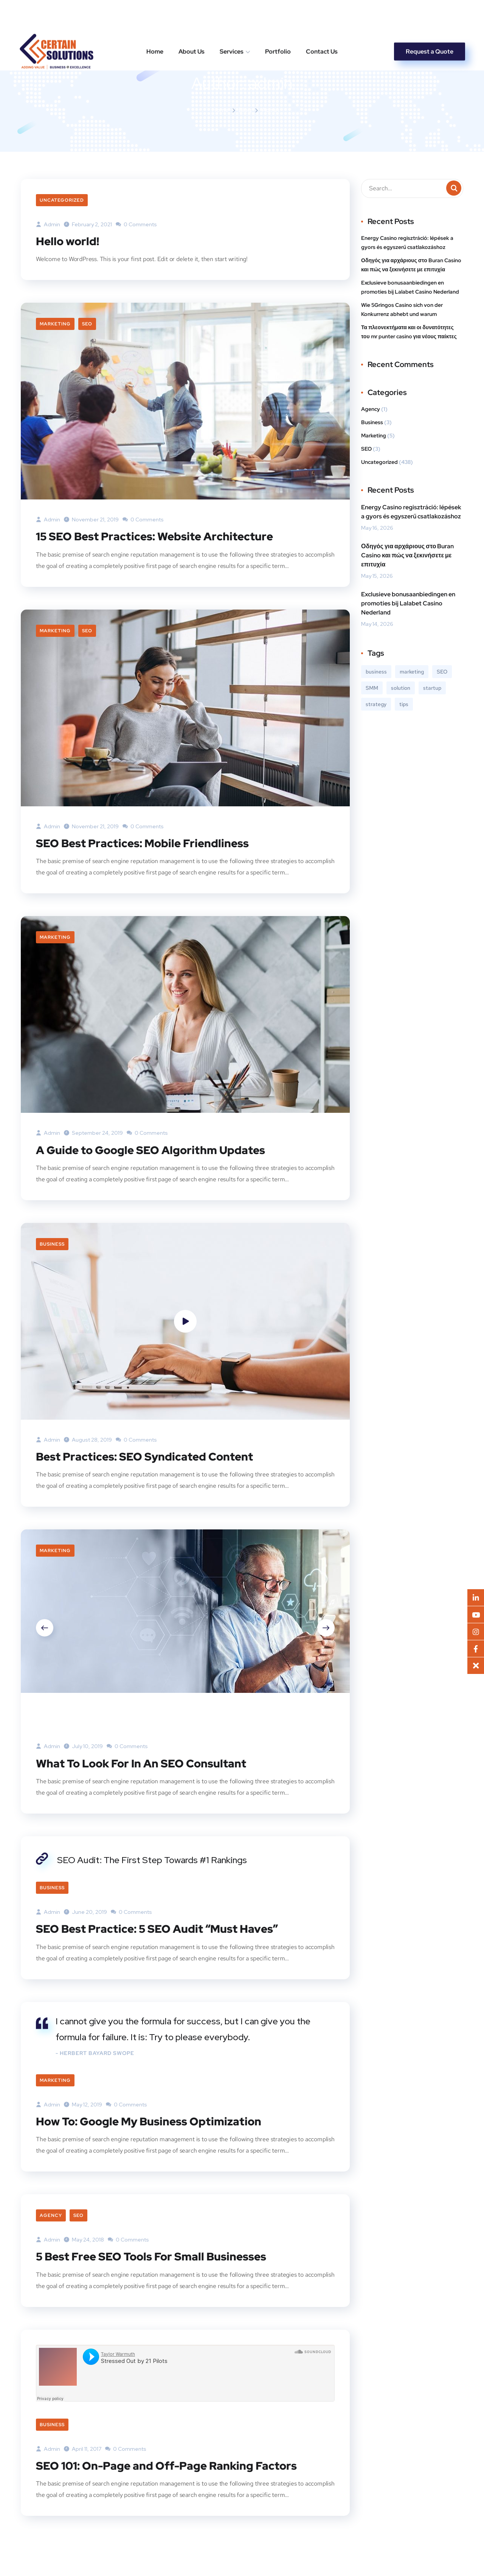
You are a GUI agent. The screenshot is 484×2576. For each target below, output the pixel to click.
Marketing (55, 324)
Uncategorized (62, 200)
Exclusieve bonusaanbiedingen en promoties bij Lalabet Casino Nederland (410, 287)
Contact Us (322, 19)
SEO (87, 324)
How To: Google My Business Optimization (151, 2120)
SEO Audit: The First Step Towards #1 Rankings (152, 1859)
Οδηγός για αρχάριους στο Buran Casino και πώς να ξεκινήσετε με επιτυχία (411, 265)
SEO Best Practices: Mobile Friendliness (144, 842)
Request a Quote (429, 19)
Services (232, 19)
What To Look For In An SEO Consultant (143, 1762)
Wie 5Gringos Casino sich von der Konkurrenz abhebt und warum (402, 309)
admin (48, 224)
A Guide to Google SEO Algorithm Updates (153, 1149)
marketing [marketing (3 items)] (412, 671)
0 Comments (136, 224)
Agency (51, 2215)
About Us (191, 19)
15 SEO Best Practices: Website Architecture (157, 536)
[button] (475, 1665)
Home (154, 19)
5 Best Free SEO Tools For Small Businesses (154, 2255)
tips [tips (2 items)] (403, 704)
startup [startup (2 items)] (432, 687)
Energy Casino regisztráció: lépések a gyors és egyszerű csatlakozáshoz (407, 242)
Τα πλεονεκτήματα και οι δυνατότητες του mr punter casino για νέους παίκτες (409, 332)
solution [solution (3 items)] (400, 687)
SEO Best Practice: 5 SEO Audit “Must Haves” (159, 1928)
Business (52, 1244)
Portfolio (278, 19)
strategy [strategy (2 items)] (376, 704)
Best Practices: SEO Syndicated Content (146, 1456)
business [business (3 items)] (376, 671)
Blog (245, 110)
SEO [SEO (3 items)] (442, 671)
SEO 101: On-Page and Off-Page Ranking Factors (169, 2464)
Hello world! (68, 241)
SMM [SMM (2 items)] (372, 687)
